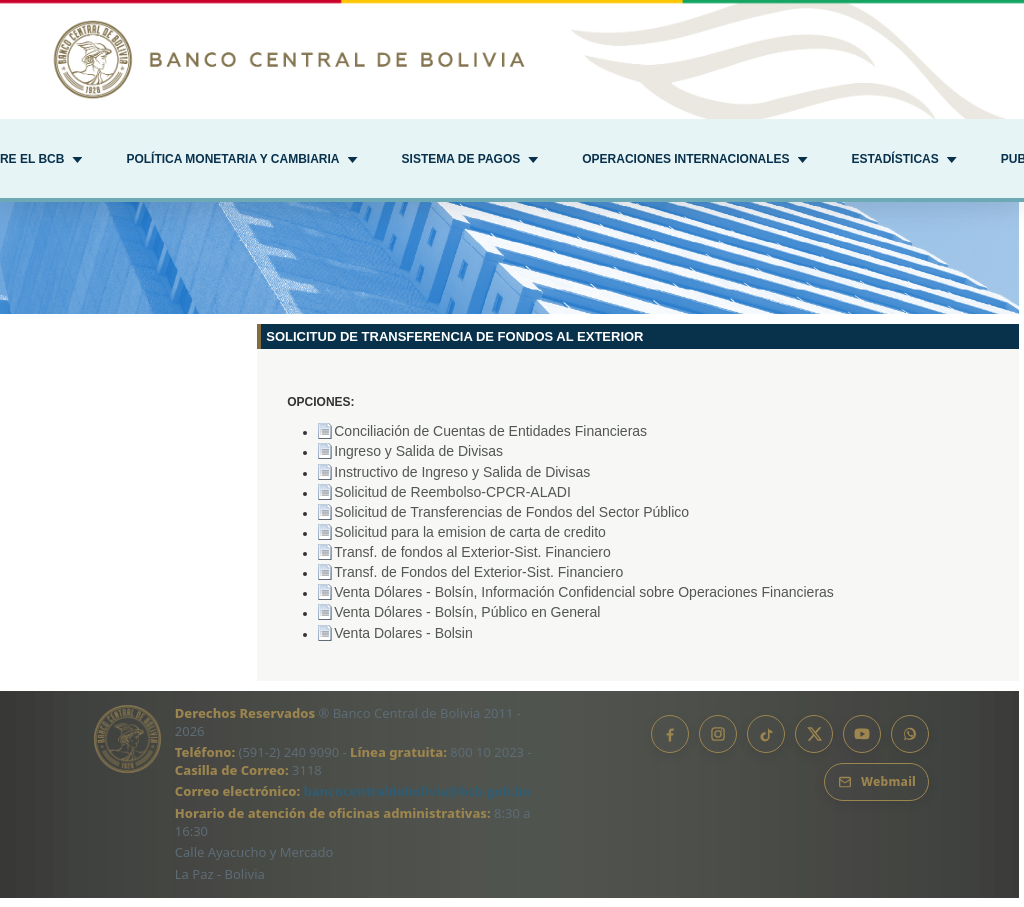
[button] (241, 161)
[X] (814, 743)
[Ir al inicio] (512, 59)
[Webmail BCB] (876, 791)
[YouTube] (862, 743)
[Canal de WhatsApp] (910, 743)
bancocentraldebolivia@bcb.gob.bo (417, 800)
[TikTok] (766, 743)
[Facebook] (670, 743)
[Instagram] (718, 743)
